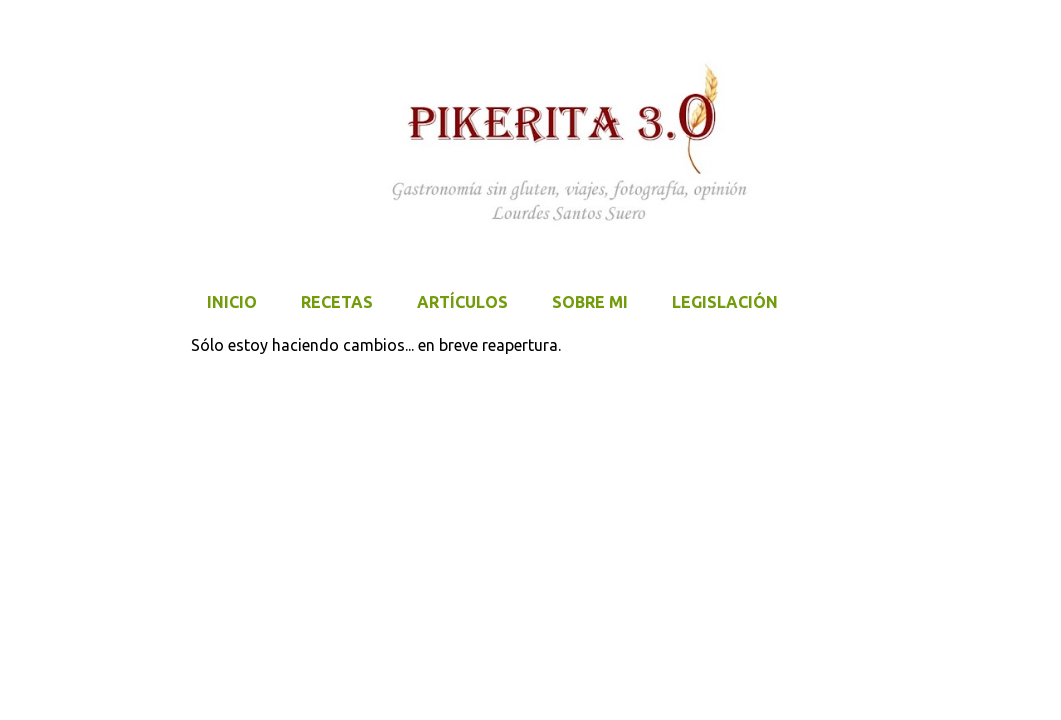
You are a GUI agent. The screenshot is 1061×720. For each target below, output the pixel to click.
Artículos (462, 302)
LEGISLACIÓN (725, 302)
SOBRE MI (590, 302)
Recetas (337, 302)
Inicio (232, 302)
